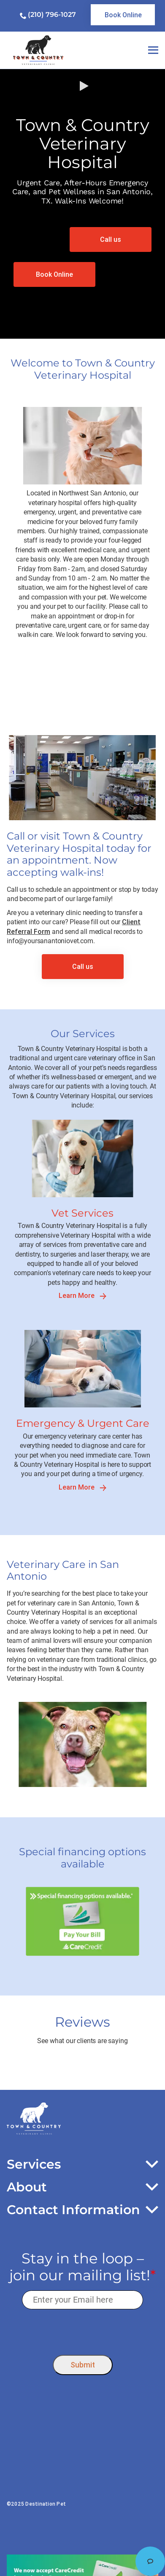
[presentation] (82, 2330)
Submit (82, 2365)
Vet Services (82, 1213)
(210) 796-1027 (52, 15)
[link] (123, 14)
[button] (83, 204)
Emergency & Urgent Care (82, 1423)
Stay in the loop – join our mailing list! (82, 2267)
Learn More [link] (82, 1296)
